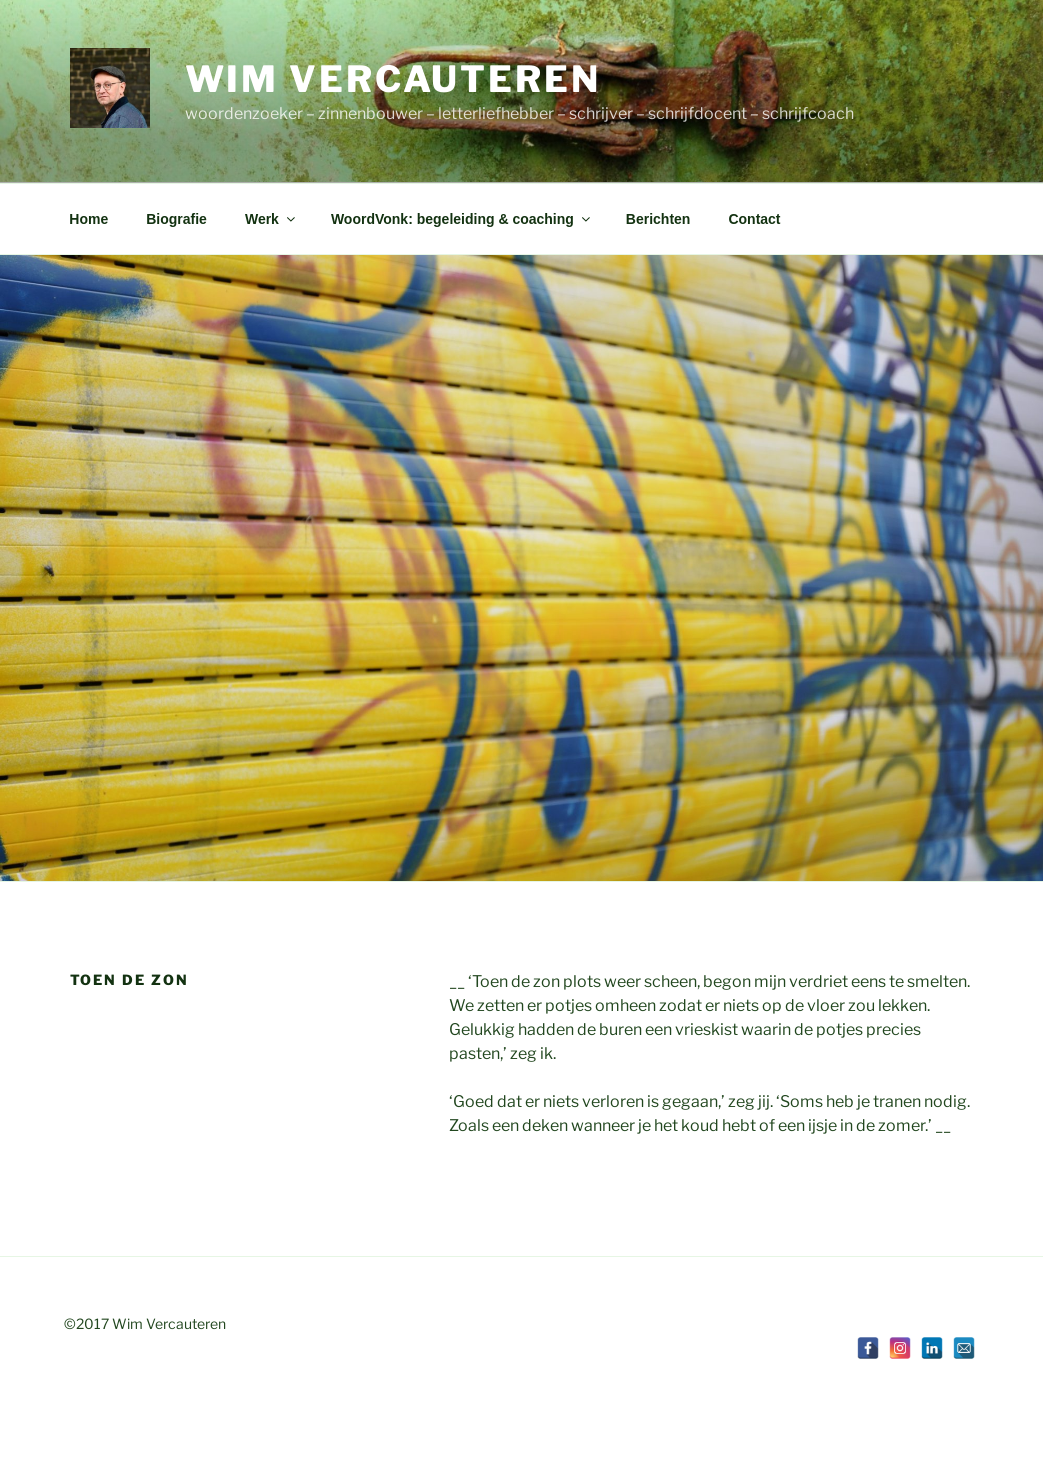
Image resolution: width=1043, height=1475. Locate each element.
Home (88, 219)
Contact (754, 219)
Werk (271, 219)
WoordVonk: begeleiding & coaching (462, 219)
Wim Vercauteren (393, 79)
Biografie (176, 219)
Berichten (658, 219)
